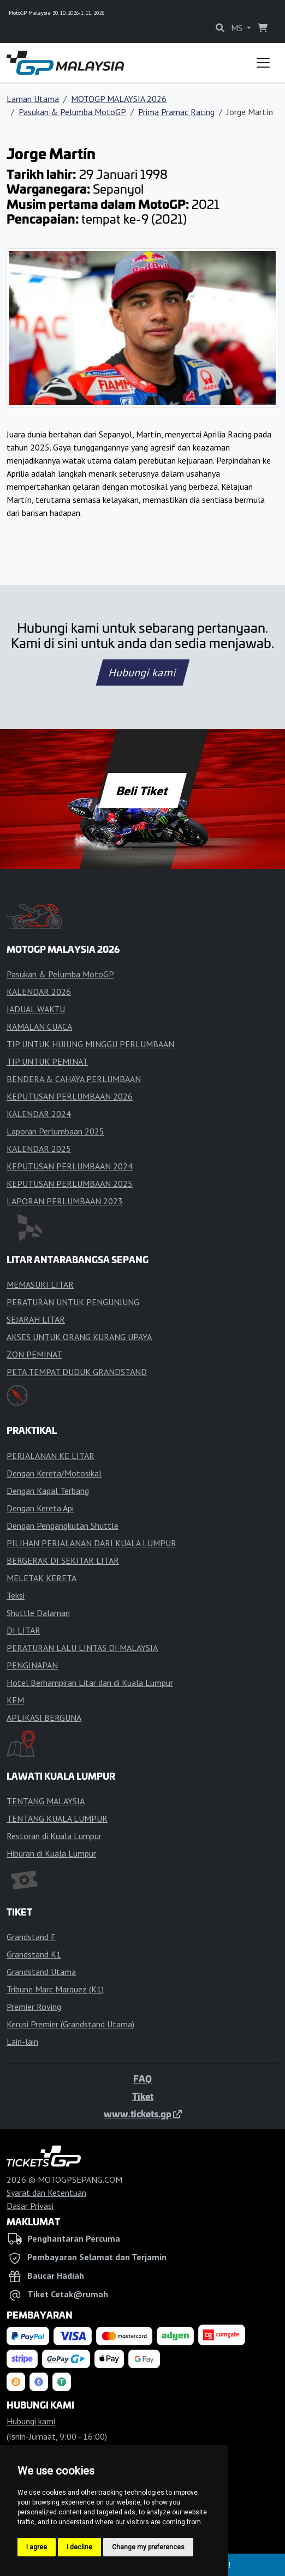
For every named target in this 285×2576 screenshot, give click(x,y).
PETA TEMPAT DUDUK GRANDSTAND (77, 1371)
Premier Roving (34, 2006)
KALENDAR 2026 (39, 991)
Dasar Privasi (30, 2205)
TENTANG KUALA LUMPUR (57, 1818)
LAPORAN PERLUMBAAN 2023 (65, 1201)
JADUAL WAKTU (36, 1009)
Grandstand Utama (41, 1971)
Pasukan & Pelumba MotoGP (72, 111)
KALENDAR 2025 (39, 1148)
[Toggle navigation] (263, 63)
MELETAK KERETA (41, 1577)
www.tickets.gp (143, 2113)
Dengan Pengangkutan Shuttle (62, 1525)
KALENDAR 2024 (39, 1113)
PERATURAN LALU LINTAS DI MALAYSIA (82, 1647)
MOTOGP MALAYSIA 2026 (119, 98)
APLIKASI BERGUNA (44, 1717)
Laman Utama (33, 98)
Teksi (16, 1595)
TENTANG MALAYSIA (46, 1801)
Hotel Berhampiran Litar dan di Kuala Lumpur (90, 1682)
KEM (15, 1700)
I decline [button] (79, 2547)
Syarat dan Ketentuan (46, 2192)
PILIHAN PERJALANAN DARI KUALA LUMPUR (91, 1543)
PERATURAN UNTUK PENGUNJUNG (73, 1301)
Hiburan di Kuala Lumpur (51, 1853)
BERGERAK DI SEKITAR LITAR (63, 1560)
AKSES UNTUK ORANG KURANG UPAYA (79, 1336)
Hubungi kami (142, 672)
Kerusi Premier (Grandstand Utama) (70, 2024)
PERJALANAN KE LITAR (50, 1455)
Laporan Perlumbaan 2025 (55, 1131)
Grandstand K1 (34, 1954)
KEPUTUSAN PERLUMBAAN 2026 (70, 1096)
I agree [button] (36, 2547)
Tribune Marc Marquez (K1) (55, 1989)
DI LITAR (23, 1630)
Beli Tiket (142, 790)
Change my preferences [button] (148, 2547)
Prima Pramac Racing (176, 111)
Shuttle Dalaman (38, 1612)
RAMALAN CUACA (39, 1026)
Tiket (142, 2096)
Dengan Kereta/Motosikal (54, 1473)
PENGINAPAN (32, 1665)
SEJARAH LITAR (36, 1319)
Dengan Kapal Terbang (48, 1490)
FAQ (142, 2078)
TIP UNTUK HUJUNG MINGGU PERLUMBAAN (90, 1043)
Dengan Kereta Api (40, 1508)
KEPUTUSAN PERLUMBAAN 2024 (70, 1166)
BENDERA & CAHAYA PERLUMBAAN (74, 1078)
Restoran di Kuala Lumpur (54, 1835)
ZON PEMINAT (34, 1354)
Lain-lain (22, 2041)
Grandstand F (31, 1936)
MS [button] (238, 27)
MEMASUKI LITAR (40, 1284)
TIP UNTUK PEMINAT (47, 1061)
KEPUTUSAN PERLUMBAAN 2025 (70, 1183)
